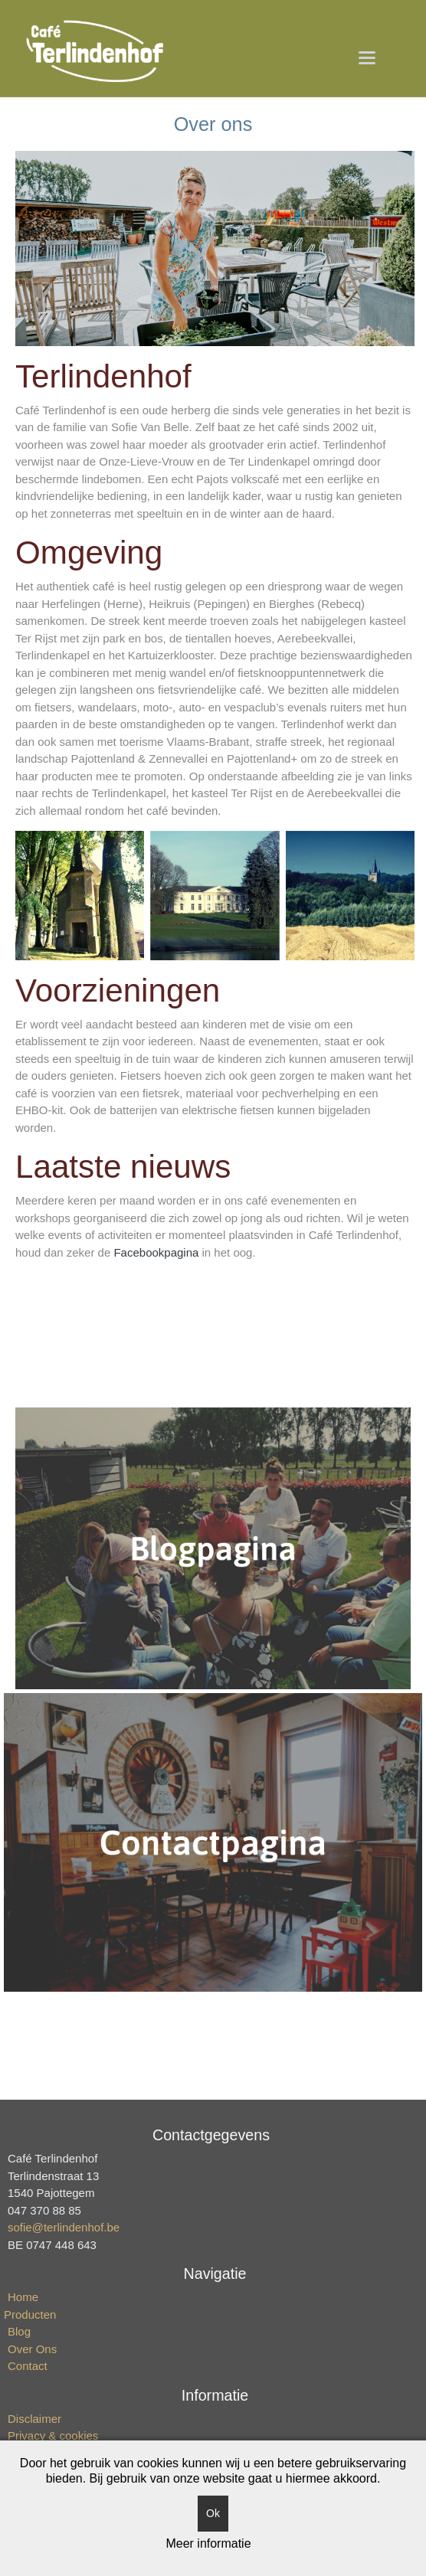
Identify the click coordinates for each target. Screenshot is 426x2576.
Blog (19, 2331)
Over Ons (32, 2348)
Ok (213, 2513)
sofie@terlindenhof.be (64, 2227)
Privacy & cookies (53, 2435)
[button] (367, 57)
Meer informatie (208, 2543)
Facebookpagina (157, 1252)
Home (23, 2296)
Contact (28, 2365)
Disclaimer (34, 2418)
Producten (30, 2314)
